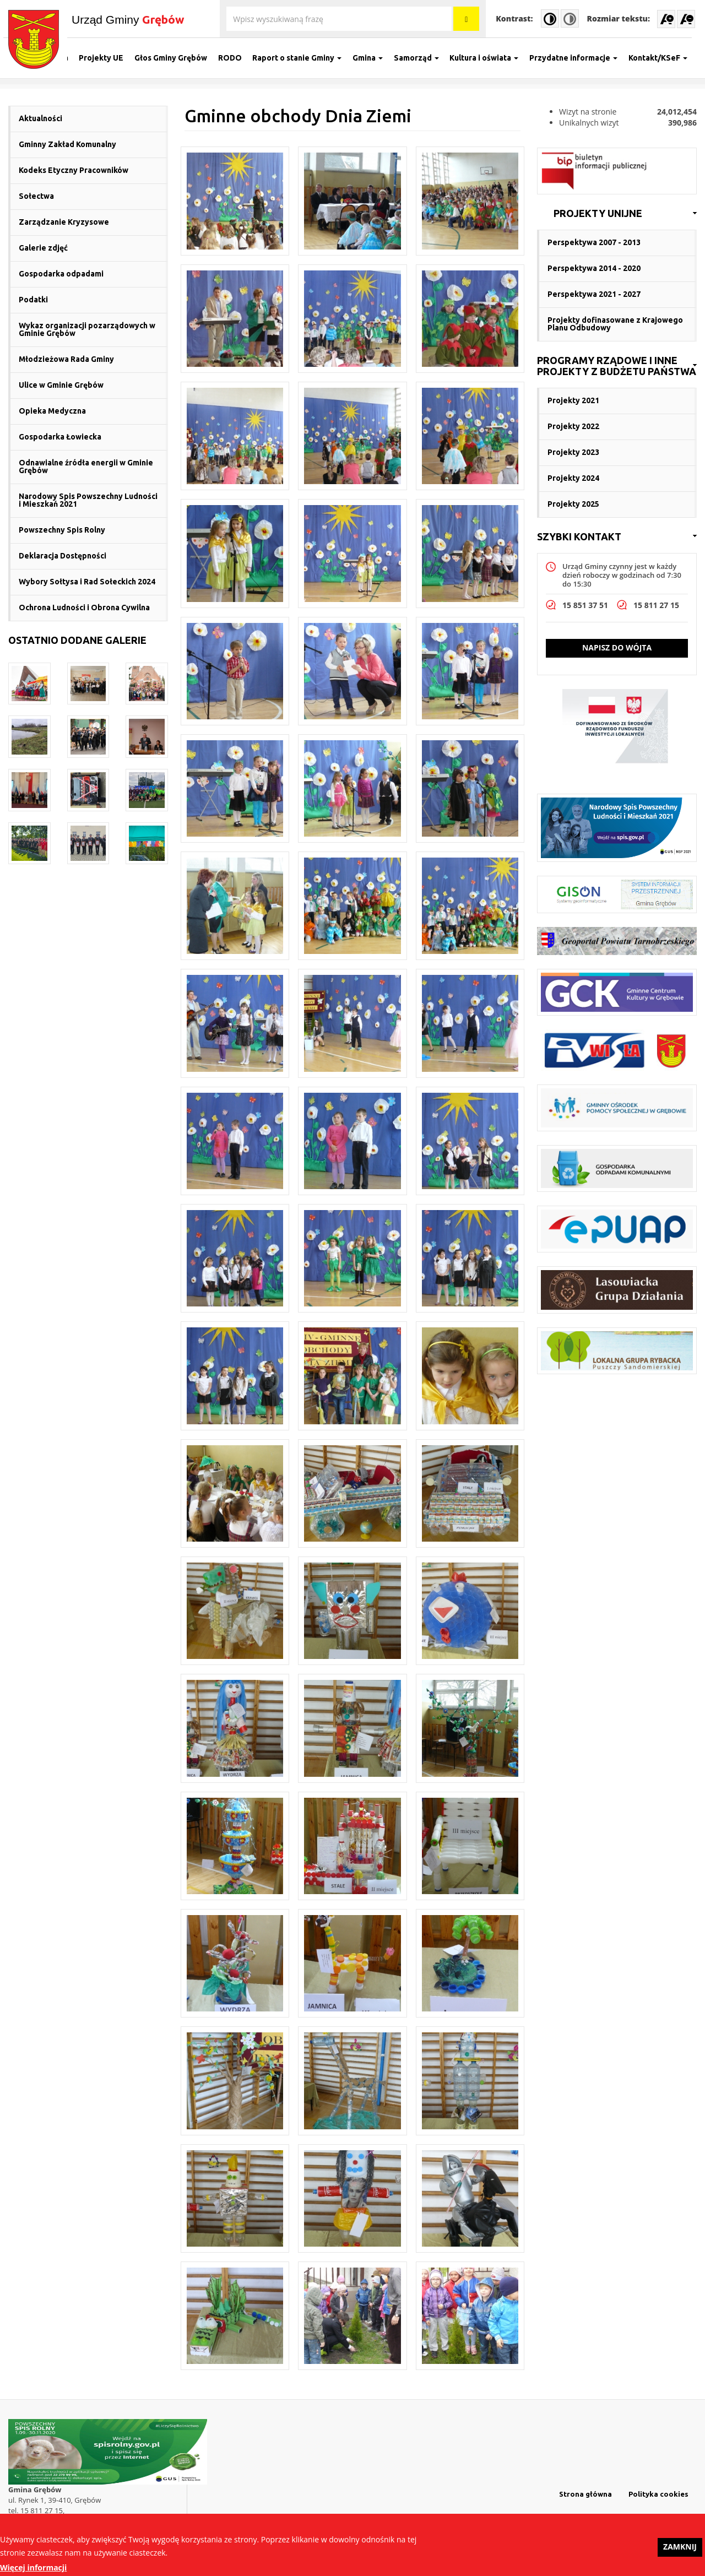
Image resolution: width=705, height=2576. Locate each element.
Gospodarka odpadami (61, 273)
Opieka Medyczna (52, 410)
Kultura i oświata (489, 57)
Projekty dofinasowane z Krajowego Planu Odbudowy (615, 324)
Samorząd (421, 57)
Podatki (33, 299)
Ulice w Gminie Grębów (61, 385)
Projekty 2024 (573, 478)
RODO (235, 57)
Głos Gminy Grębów (176, 57)
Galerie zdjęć (43, 247)
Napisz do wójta (617, 647)
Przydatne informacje (578, 57)
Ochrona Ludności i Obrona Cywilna (84, 607)
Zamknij (680, 2550)
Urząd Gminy (128, 19)
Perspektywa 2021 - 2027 (594, 294)
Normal (570, 18)
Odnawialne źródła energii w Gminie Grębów (86, 466)
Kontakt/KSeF (662, 57)
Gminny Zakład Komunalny (67, 144)
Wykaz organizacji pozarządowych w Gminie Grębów (87, 329)
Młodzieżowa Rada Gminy (66, 359)
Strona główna (585, 2494)
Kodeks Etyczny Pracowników (73, 170)
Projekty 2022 (573, 426)
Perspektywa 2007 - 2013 (594, 242)
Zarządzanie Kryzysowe (64, 222)
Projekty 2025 (573, 504)
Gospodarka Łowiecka (60, 436)
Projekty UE (106, 57)
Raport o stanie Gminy (302, 57)
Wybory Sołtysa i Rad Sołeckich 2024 (87, 581)
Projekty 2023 (573, 452)
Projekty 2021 (573, 400)
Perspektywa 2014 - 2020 (594, 268)
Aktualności (40, 118)
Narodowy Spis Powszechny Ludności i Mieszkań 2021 (88, 500)
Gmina (372, 57)
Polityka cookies (658, 2494)
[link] (617, 213)
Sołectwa (36, 196)
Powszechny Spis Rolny (62, 529)
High (550, 18)
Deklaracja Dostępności (62, 555)
